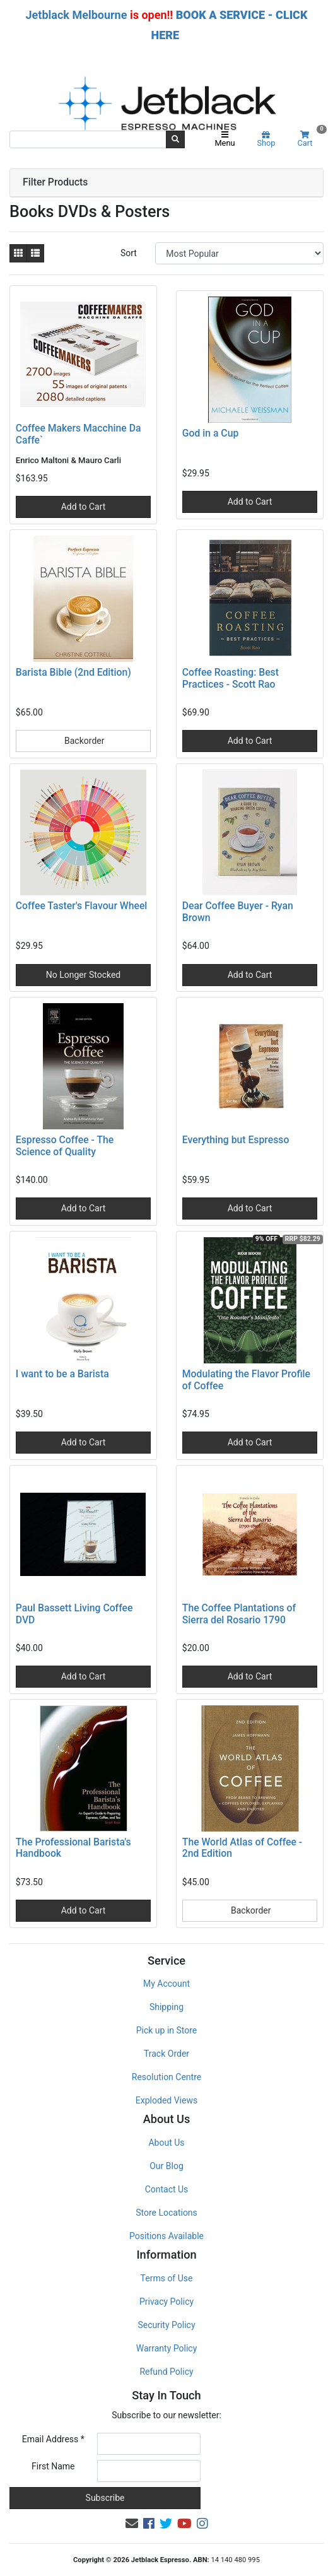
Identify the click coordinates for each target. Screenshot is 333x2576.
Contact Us (167, 2189)
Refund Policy (166, 2372)
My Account (166, 1984)
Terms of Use (167, 2278)
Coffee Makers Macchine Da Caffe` (78, 434)
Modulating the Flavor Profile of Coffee (246, 1380)
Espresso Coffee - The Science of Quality (65, 1146)
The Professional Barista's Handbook (73, 1848)
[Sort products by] (239, 253)
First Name (53, 2466)
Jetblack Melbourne (76, 14)
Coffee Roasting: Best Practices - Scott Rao (230, 678)
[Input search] (87, 139)
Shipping (166, 2007)
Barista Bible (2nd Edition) (73, 672)
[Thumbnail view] (18, 253)
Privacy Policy (166, 2302)
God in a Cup (210, 433)
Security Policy (166, 2325)
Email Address (53, 2439)
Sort (128, 253)
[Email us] (132, 2523)
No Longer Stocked (83, 975)
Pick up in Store (166, 2030)
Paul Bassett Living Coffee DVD (74, 1614)
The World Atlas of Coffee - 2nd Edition (242, 1848)
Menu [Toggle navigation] (224, 139)
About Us (166, 2143)
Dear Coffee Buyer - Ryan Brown (237, 912)
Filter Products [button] (55, 182)
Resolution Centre (166, 2077)
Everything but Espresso (235, 1140)
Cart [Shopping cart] (310, 139)
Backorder (83, 741)
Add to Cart (83, 507)
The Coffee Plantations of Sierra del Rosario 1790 (239, 1614)
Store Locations (166, 2213)
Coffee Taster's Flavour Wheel (82, 906)
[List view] (35, 253)
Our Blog (166, 2166)
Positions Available (166, 2236)
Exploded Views (166, 2100)
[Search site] (175, 139)
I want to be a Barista (62, 1374)
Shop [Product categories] (266, 139)
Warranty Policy (166, 2348)
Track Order (166, 2054)
